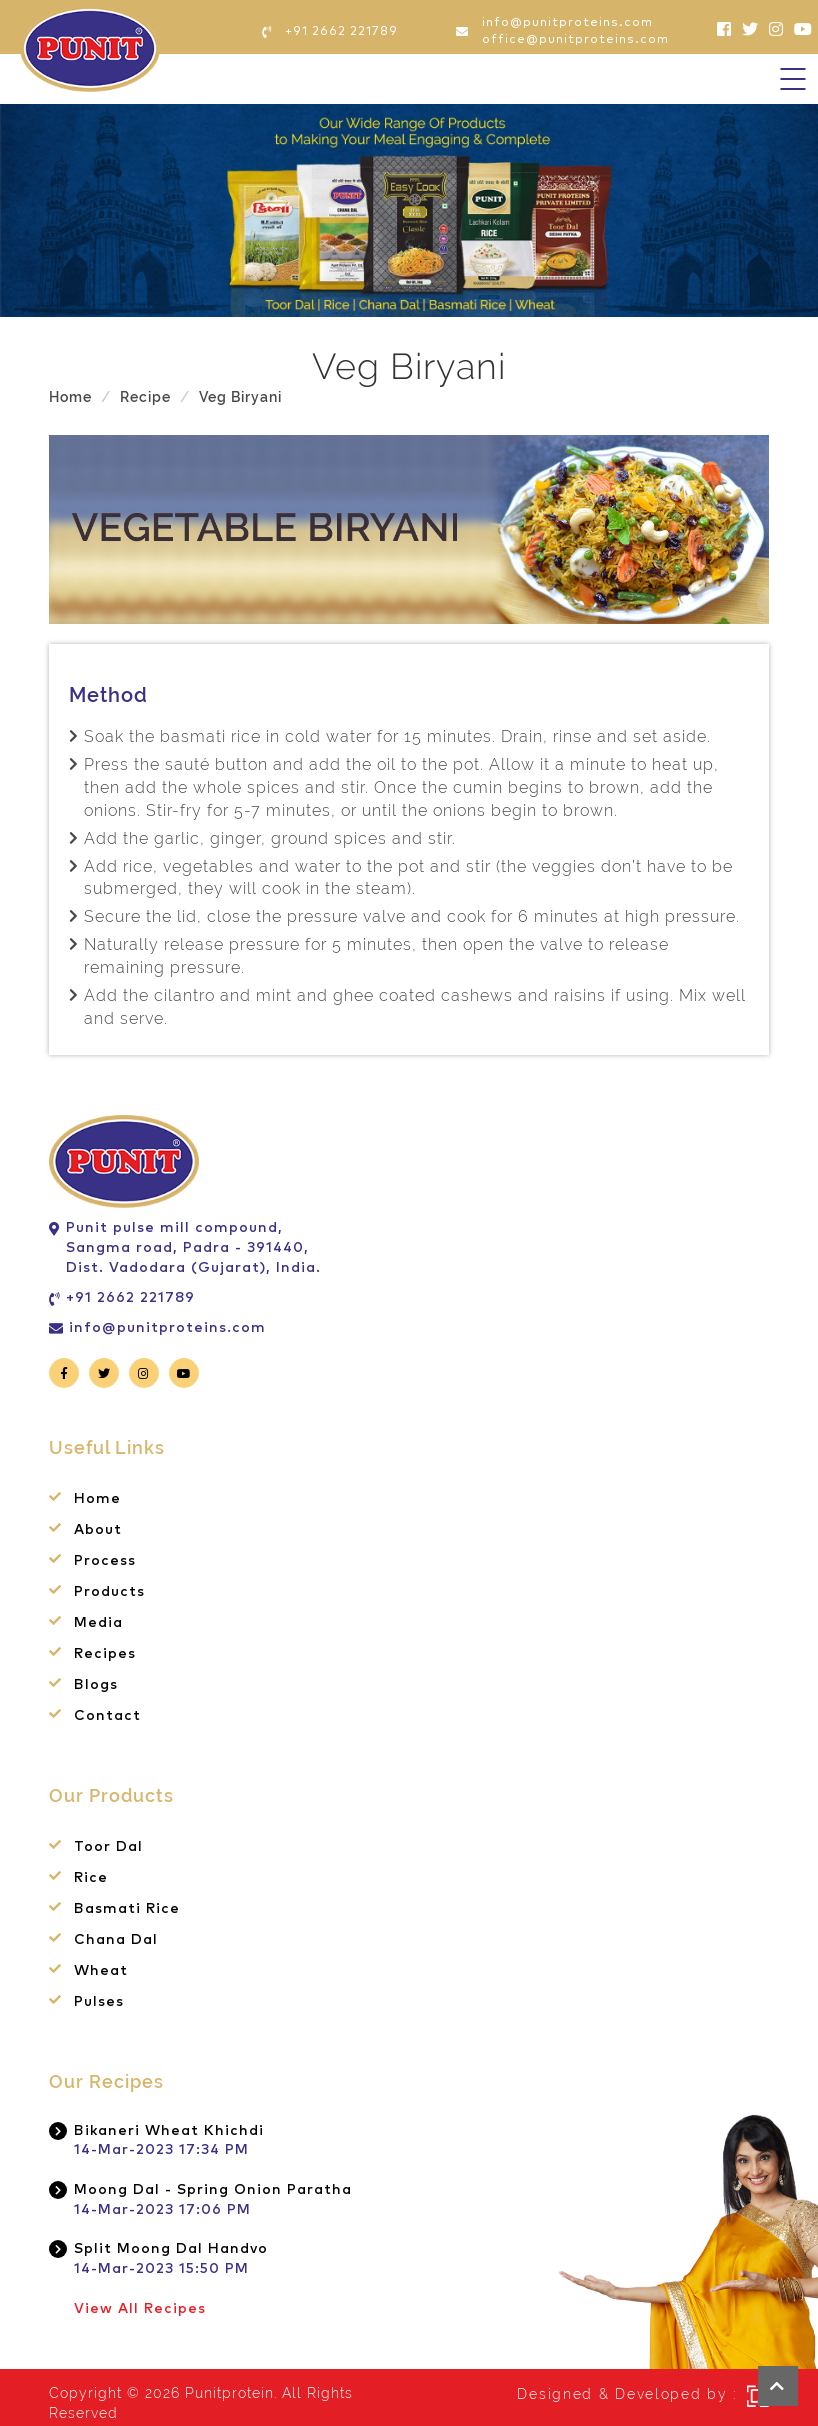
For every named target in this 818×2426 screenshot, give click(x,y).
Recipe (145, 397)
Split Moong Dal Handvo (171, 2249)
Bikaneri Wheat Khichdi (169, 2131)
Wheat (101, 1971)
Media (98, 1623)
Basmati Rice (127, 1909)
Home (70, 397)
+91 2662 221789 (130, 1298)
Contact (107, 1716)
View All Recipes (140, 2309)
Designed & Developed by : (627, 2394)
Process (105, 1561)
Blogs (96, 1685)
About (98, 1530)
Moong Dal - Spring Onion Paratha (213, 2190)
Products (109, 1592)
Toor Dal (108, 1847)
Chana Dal (116, 1940)
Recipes (105, 1654)
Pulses (99, 2002)
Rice (91, 1878)
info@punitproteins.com (167, 1328)
